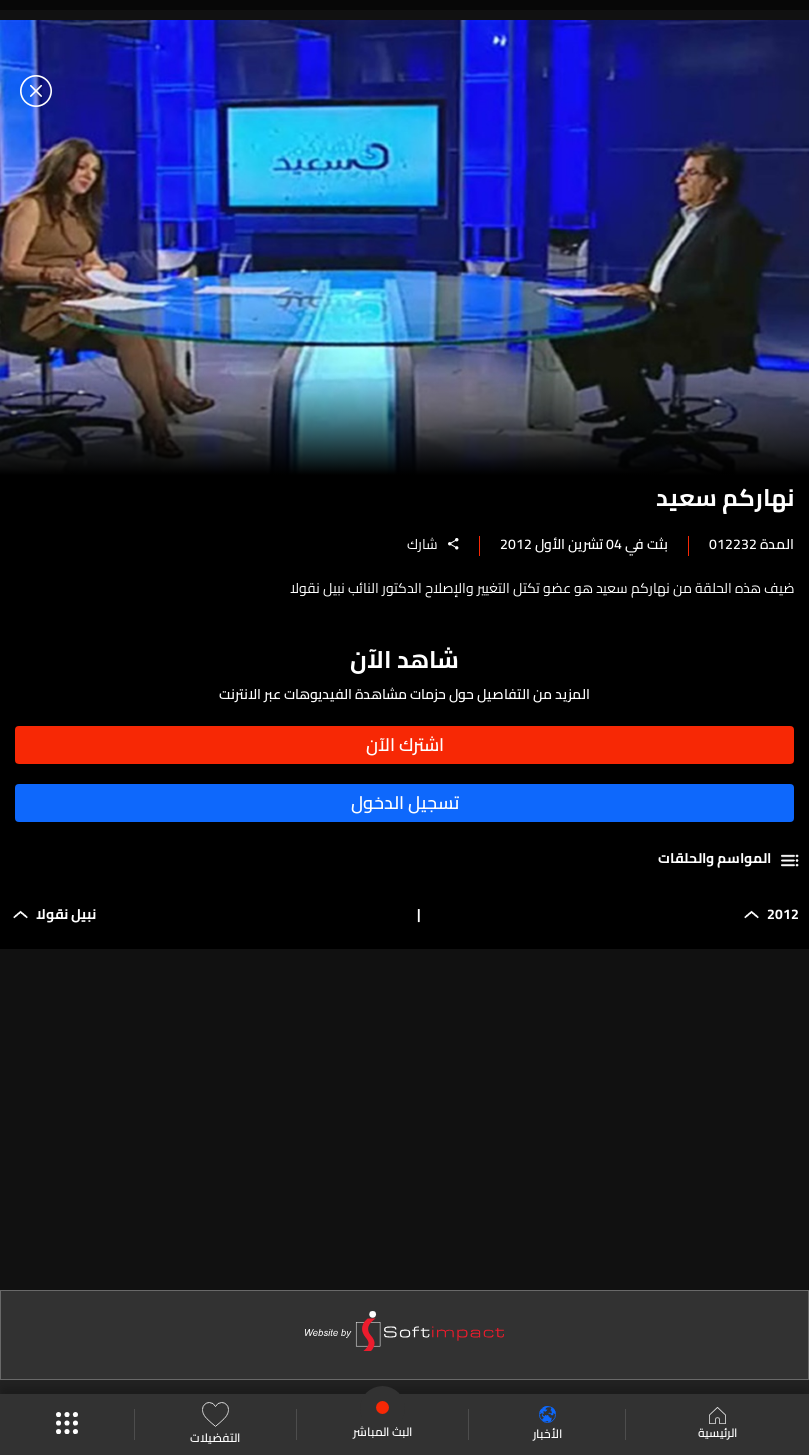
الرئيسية (717, 1425)
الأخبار (547, 1424)
